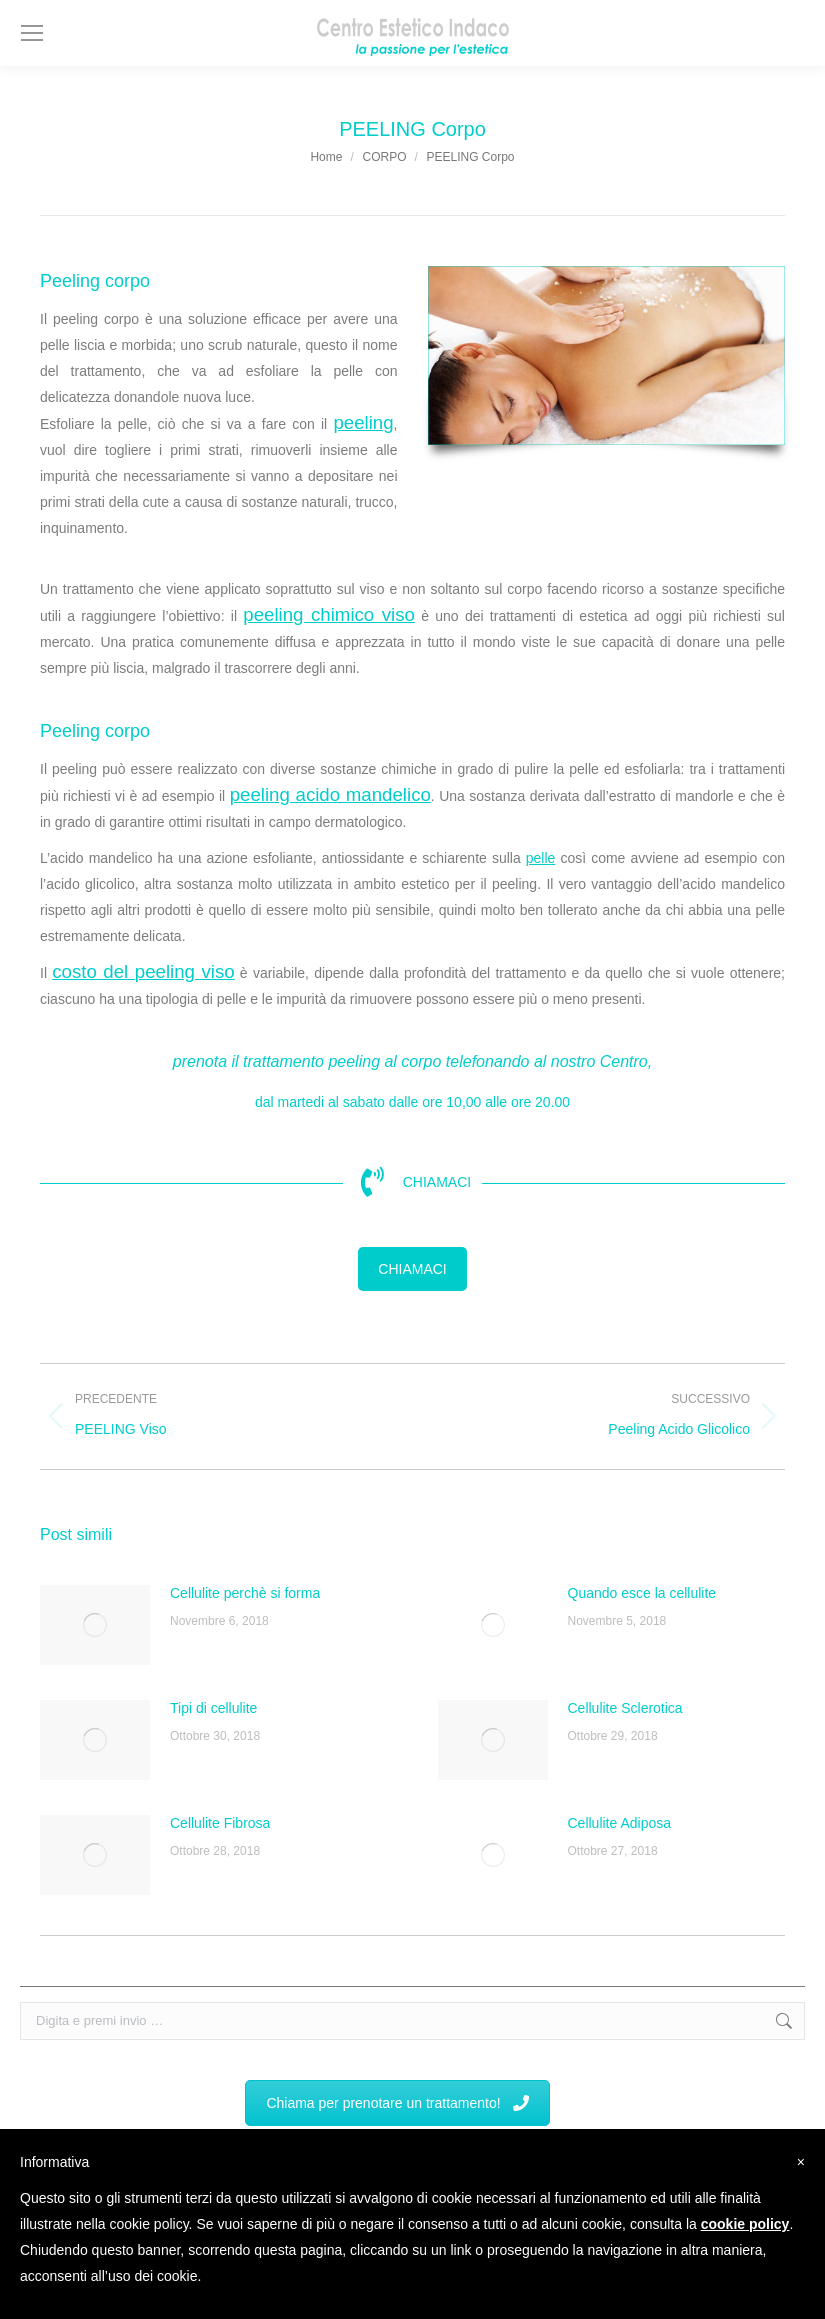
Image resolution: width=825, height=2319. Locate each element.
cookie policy (745, 2224)
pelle (541, 858)
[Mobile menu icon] (32, 33)
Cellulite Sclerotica (625, 1708)
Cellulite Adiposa (620, 1823)
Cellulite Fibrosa (220, 1823)
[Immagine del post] (95, 1625)
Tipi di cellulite (213, 1708)
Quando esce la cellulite (642, 1593)
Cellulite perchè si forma (245, 1593)
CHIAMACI (412, 1269)
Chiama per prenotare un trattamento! (397, 2103)
